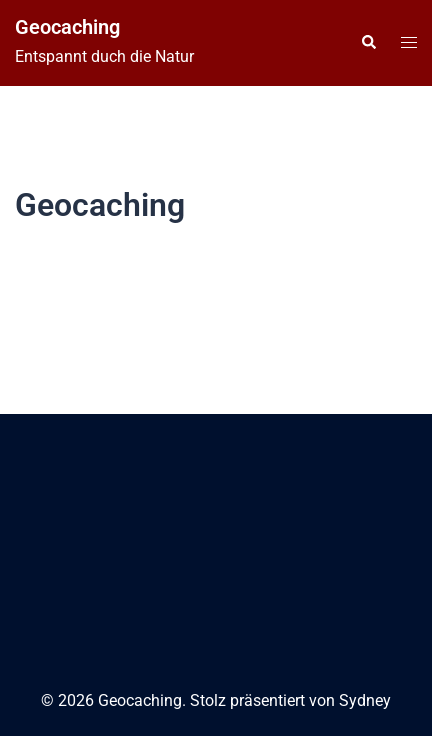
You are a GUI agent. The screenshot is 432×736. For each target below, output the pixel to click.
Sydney (365, 700)
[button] (368, 43)
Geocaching (67, 27)
